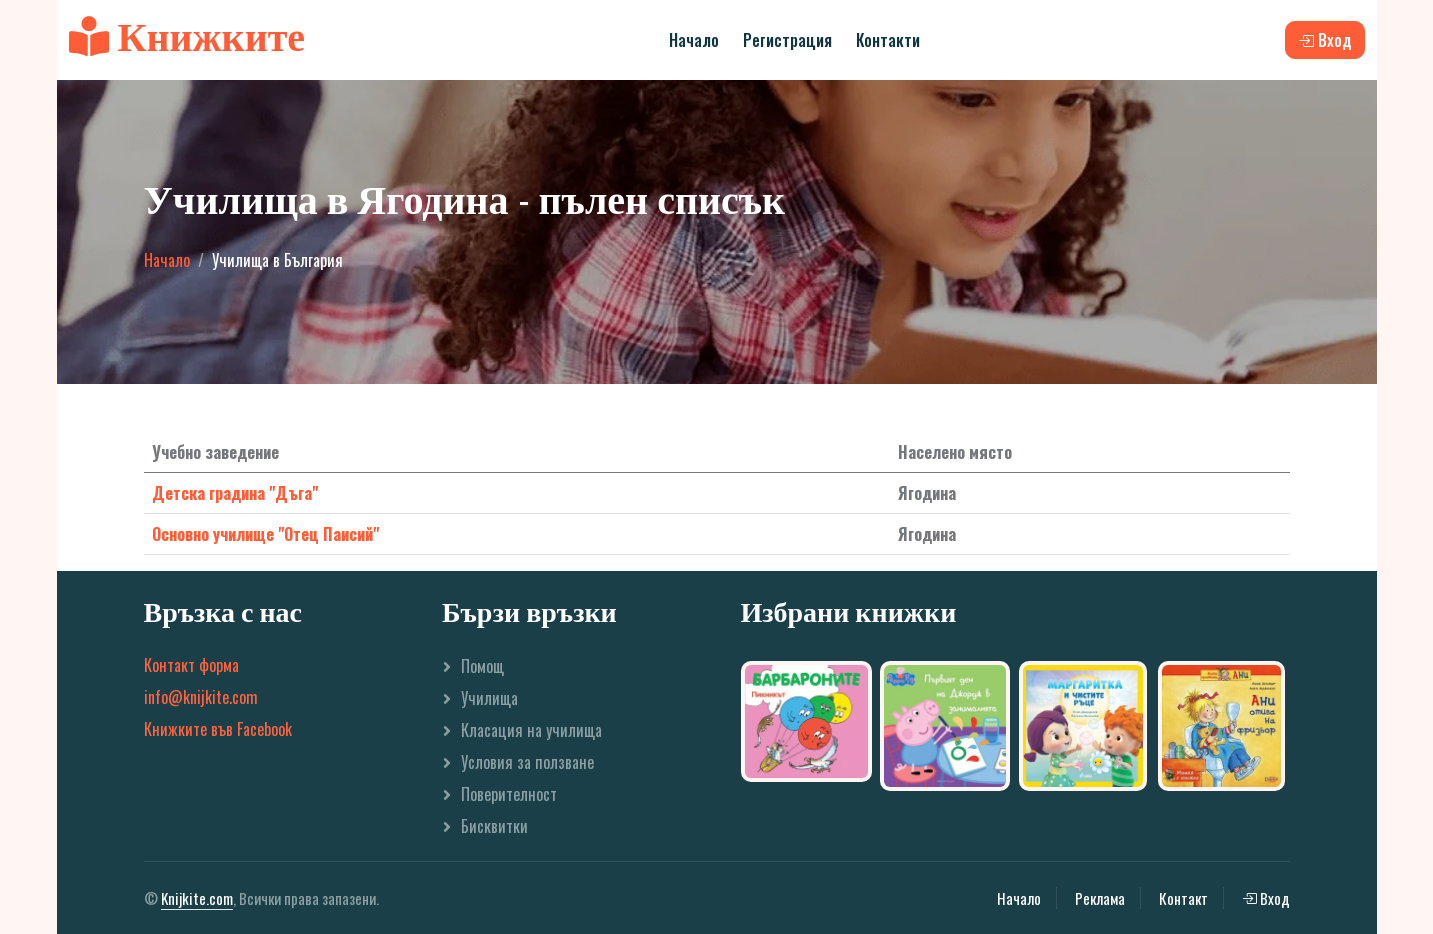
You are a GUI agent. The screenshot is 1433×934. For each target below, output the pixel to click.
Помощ (482, 666)
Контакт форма (191, 665)
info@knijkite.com (201, 697)
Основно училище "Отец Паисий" (265, 534)
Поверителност (509, 794)
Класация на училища (531, 730)
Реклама (1100, 898)
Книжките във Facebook (218, 729)
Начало (694, 40)
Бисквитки (494, 826)
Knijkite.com (197, 898)
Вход (1266, 898)
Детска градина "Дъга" (235, 493)
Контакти (888, 40)
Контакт (1183, 898)
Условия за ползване (527, 762)
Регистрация (787, 40)
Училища (489, 698)
